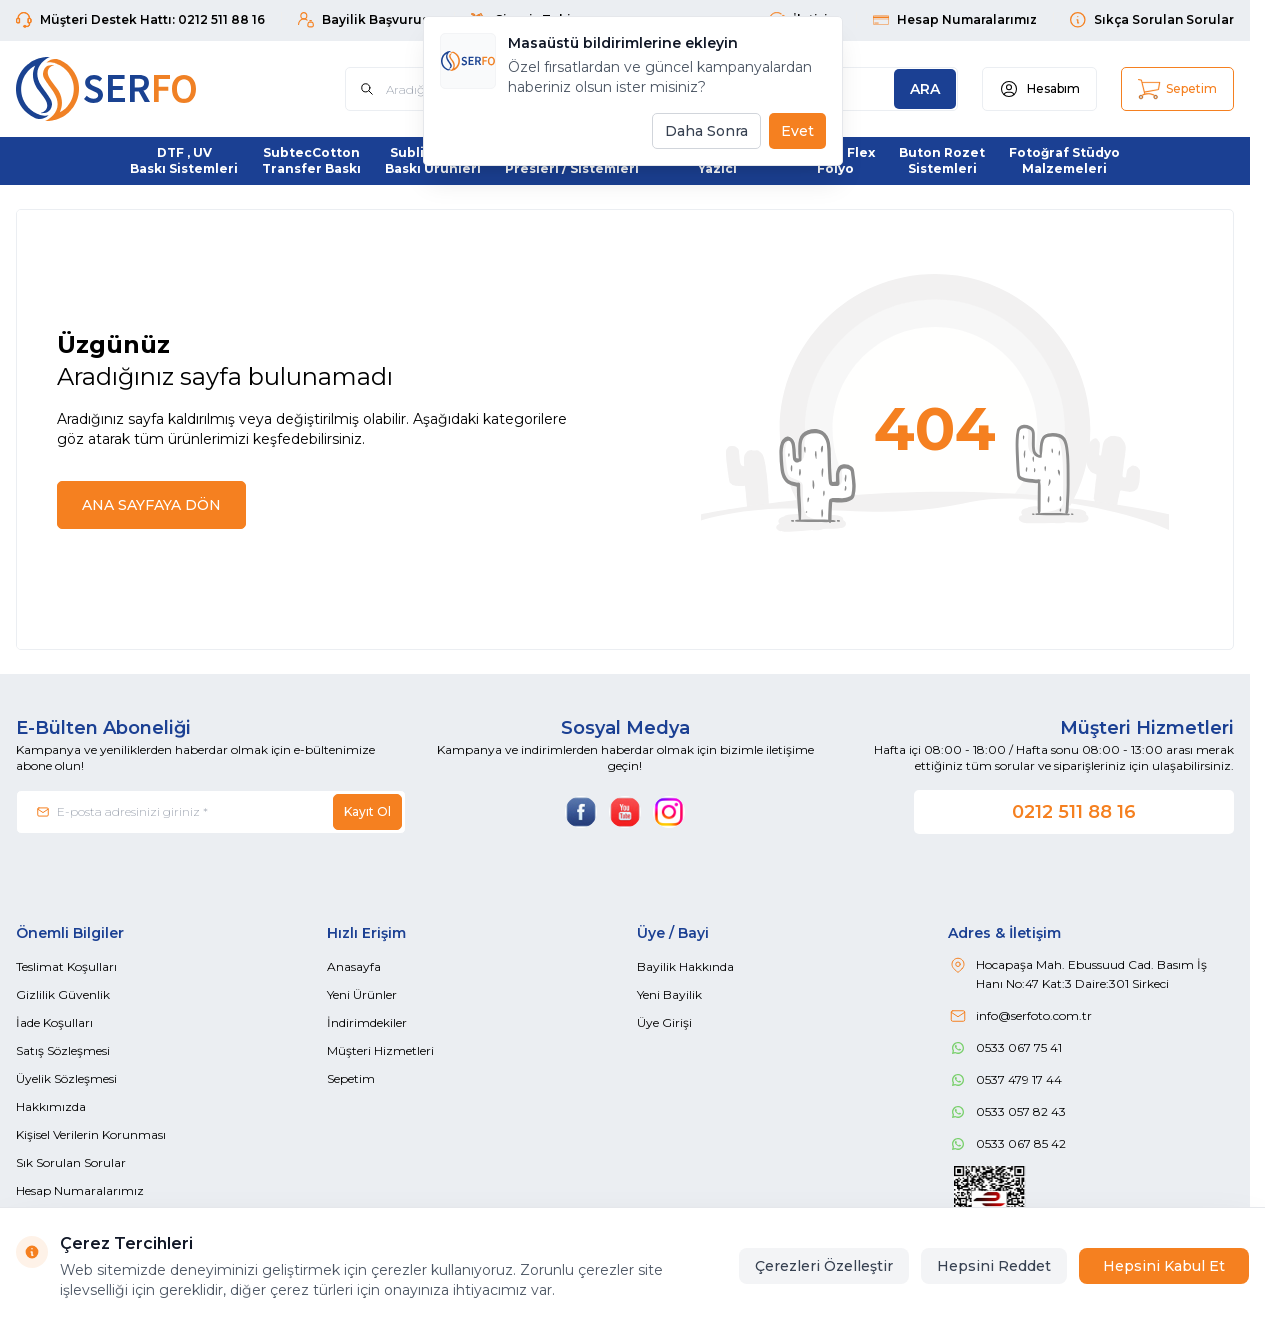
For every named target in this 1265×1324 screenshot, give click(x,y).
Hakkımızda (51, 1106)
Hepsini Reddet (994, 1266)
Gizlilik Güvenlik (63, 994)
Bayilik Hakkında (685, 966)
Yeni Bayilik (669, 994)
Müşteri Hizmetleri (380, 1050)
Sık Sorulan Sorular (71, 1162)
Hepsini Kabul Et (1164, 1266)
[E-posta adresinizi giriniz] (211, 812)
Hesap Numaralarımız (80, 1190)
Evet (797, 131)
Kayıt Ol (367, 811)
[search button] (925, 89)
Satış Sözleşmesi (63, 1050)
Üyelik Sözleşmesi (66, 1078)
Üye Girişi (664, 1022)
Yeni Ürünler (362, 994)
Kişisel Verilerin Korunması (91, 1134)
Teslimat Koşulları (66, 966)
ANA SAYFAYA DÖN (151, 505)
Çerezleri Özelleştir (824, 1266)
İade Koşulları (54, 1022)
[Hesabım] (1039, 89)
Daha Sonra (706, 131)
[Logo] (136, 89)
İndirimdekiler (367, 1022)
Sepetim (351, 1078)
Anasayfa (354, 966)
